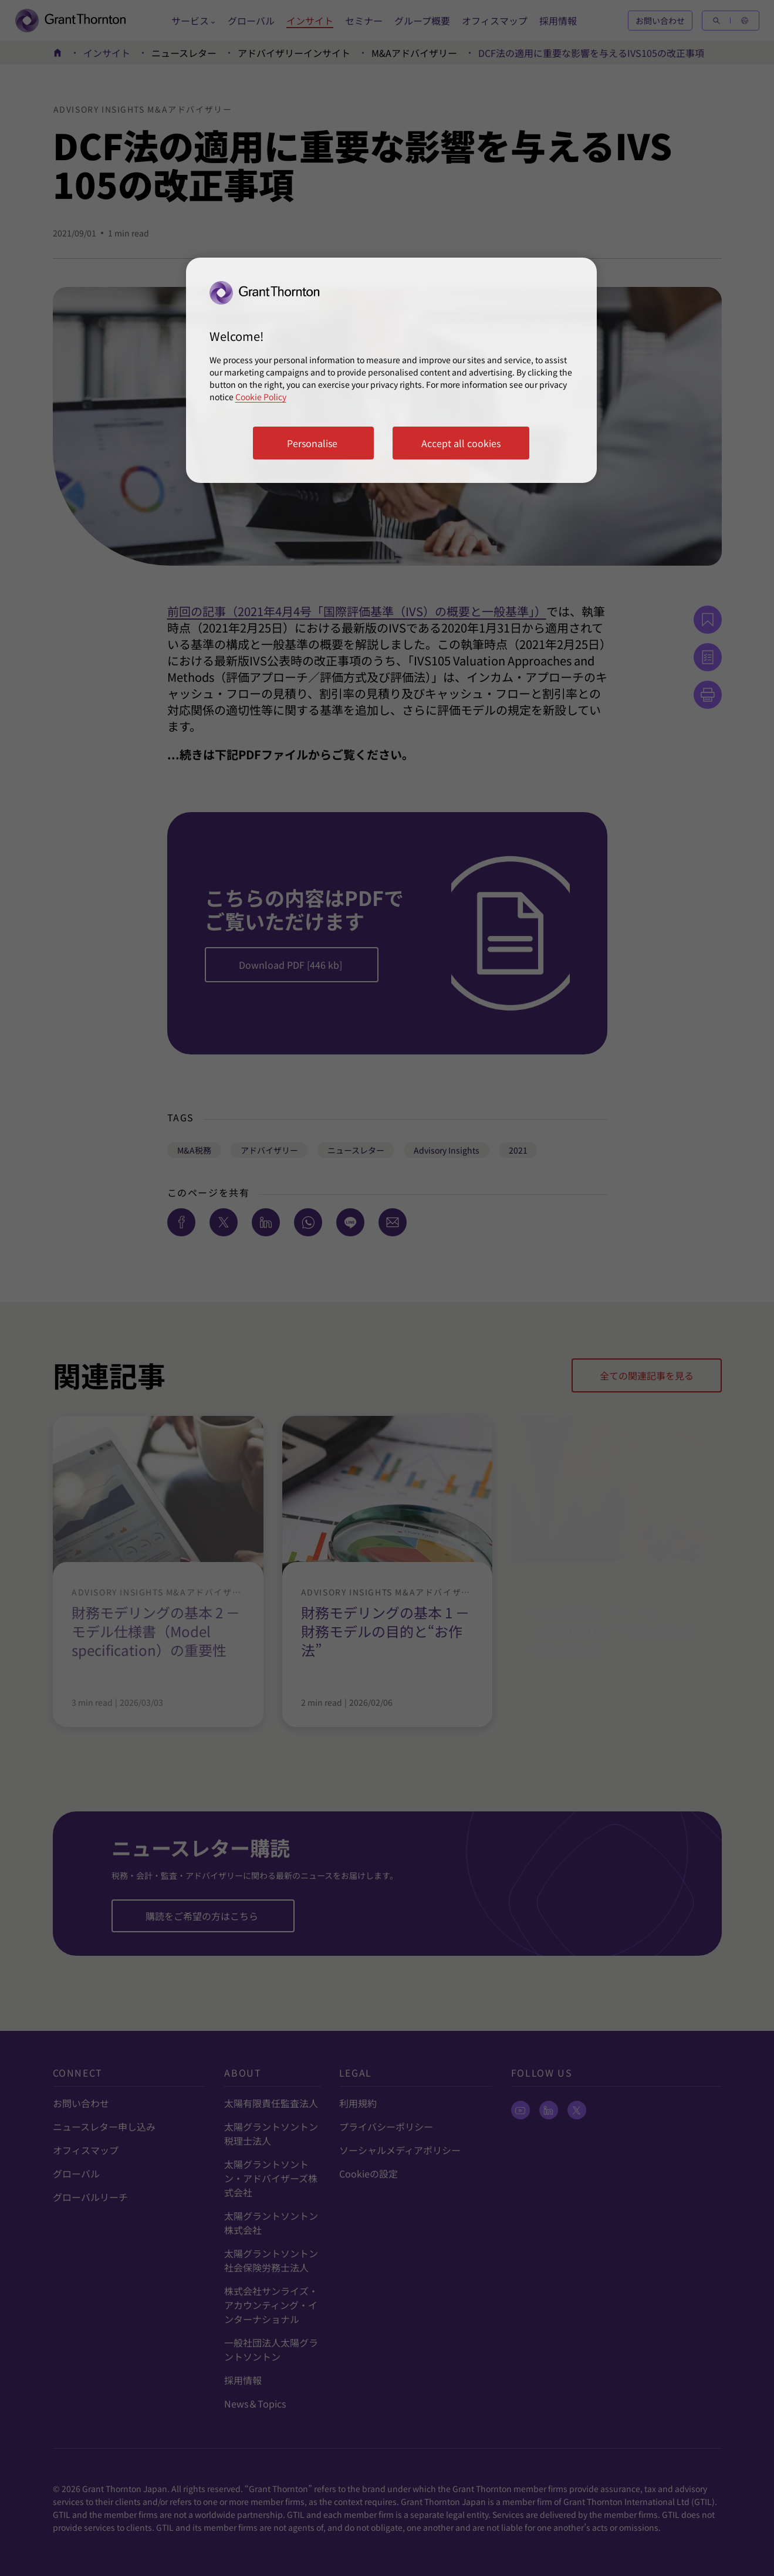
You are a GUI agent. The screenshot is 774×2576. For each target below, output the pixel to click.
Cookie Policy (260, 397)
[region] (391, 370)
